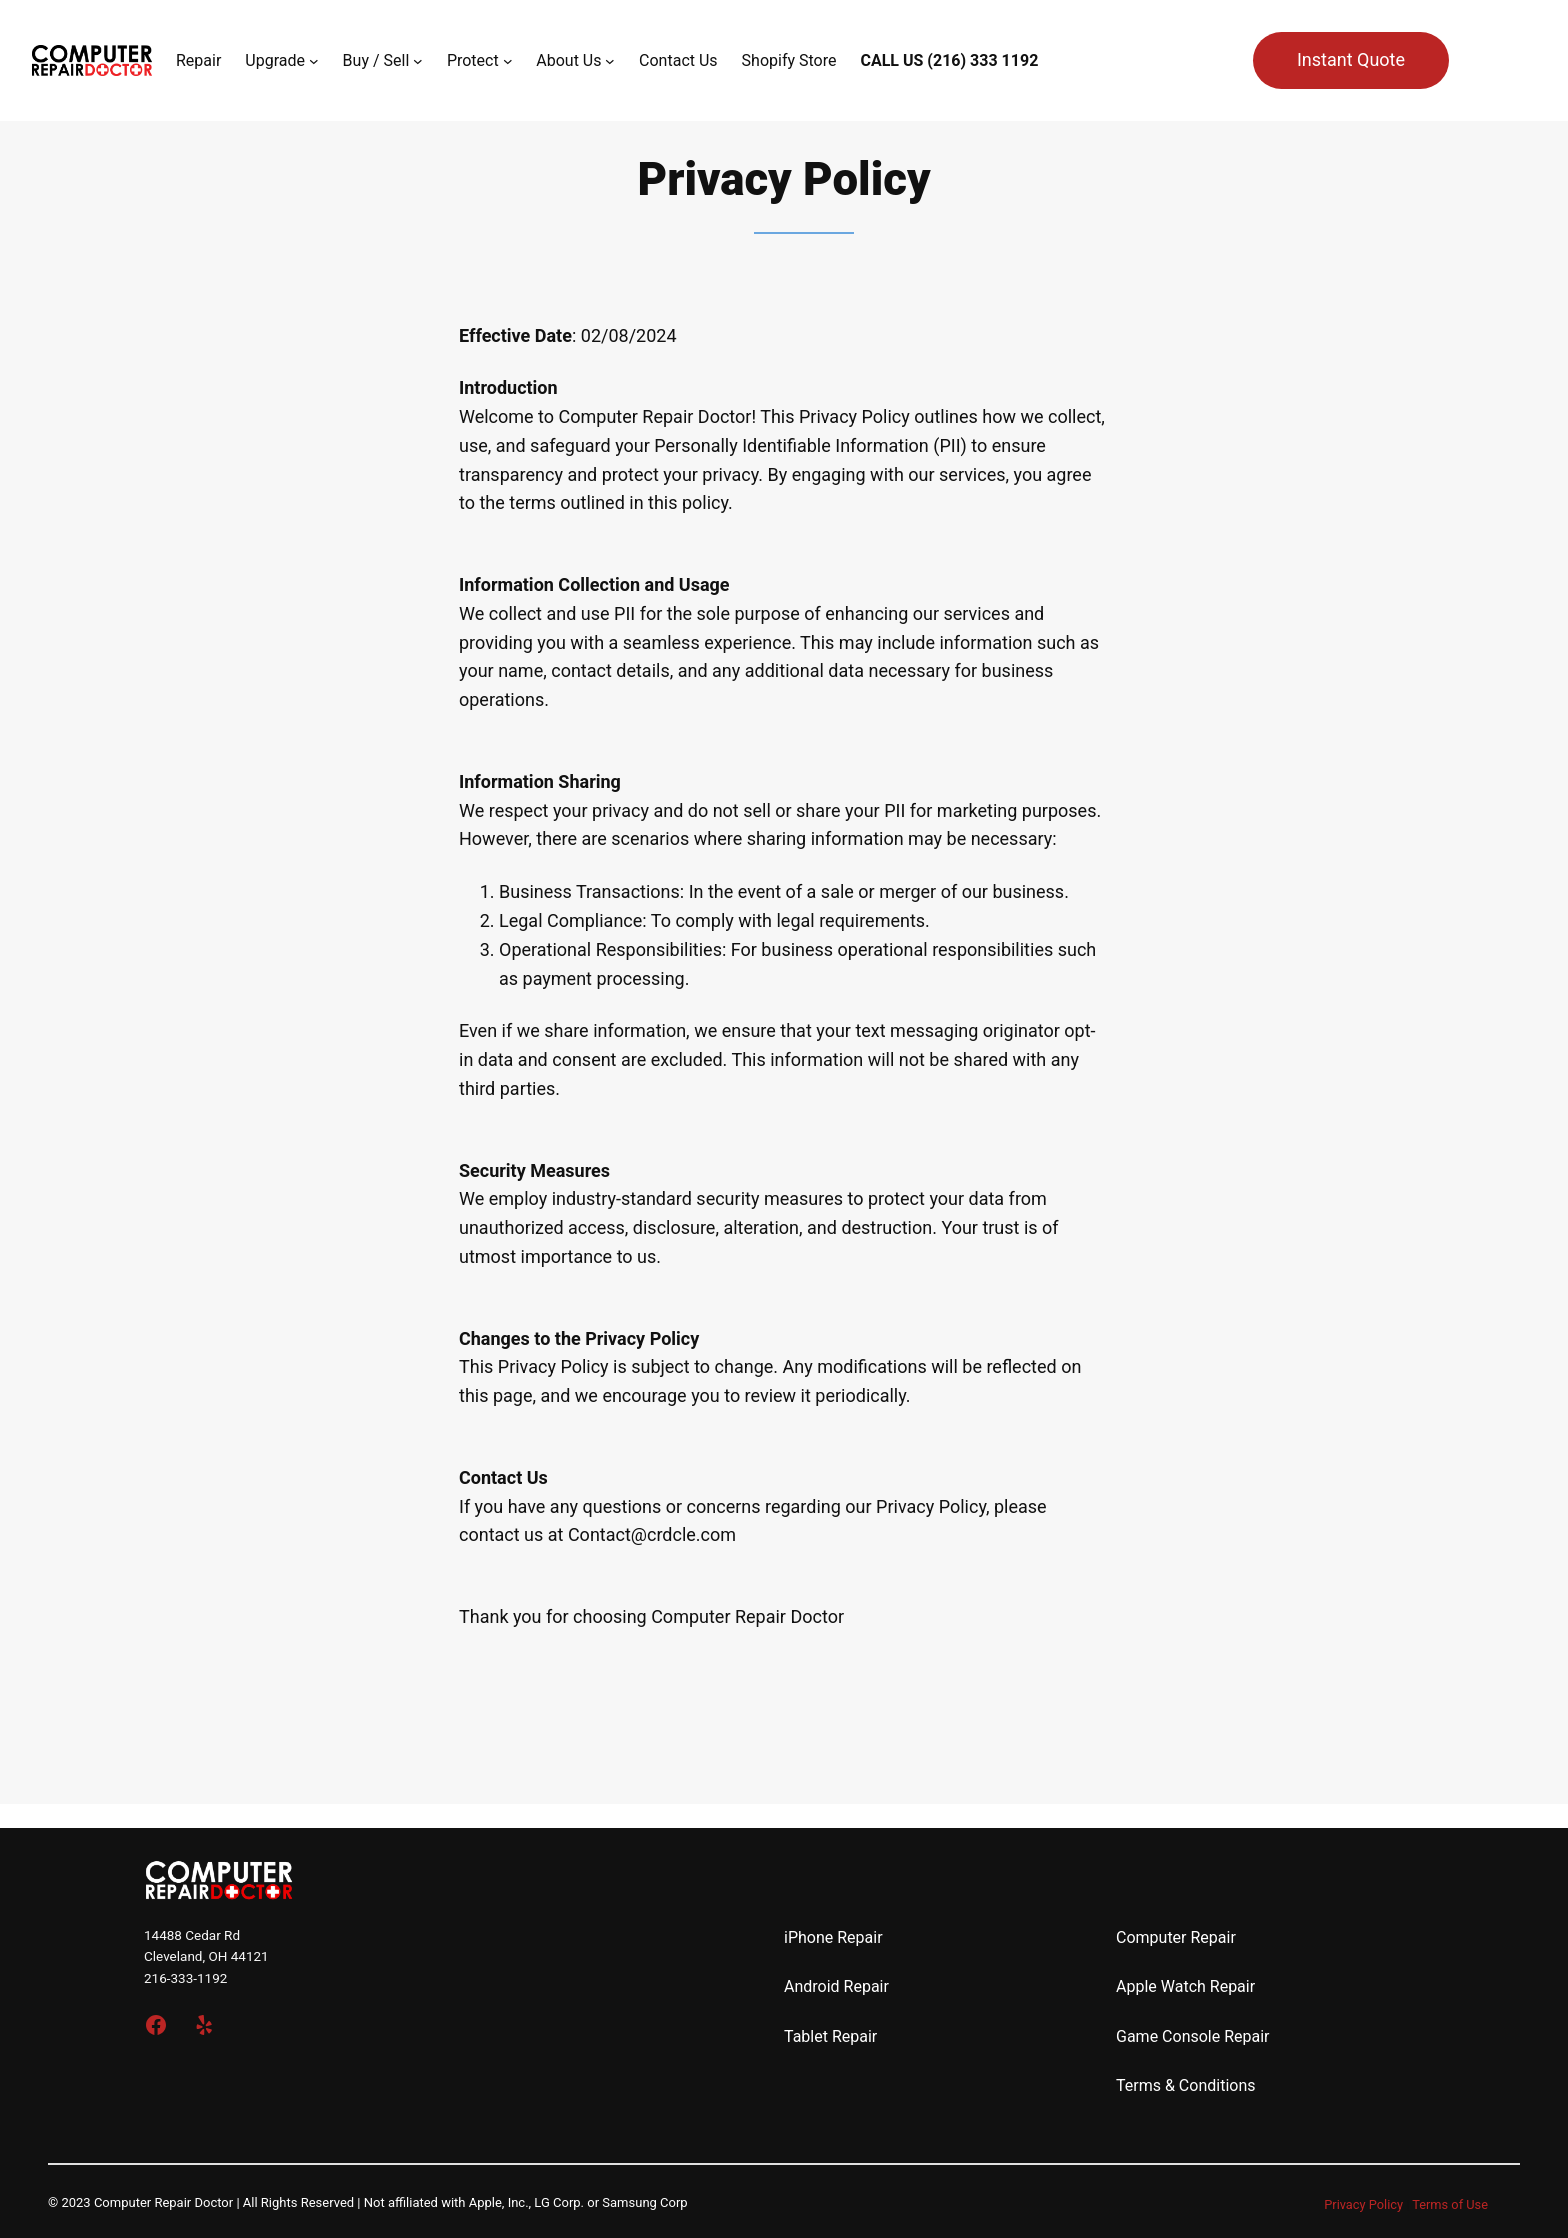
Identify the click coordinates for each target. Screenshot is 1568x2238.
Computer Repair (1176, 1937)
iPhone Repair (833, 1937)
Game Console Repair (1193, 2036)
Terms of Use (1450, 2204)
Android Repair (836, 1986)
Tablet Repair (830, 2036)
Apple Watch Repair (1185, 1986)
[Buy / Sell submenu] (418, 61)
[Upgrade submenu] (314, 61)
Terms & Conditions (1186, 2085)
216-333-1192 (185, 1978)
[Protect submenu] (508, 61)
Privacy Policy (1363, 2204)
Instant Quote (1351, 59)
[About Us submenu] (610, 61)
